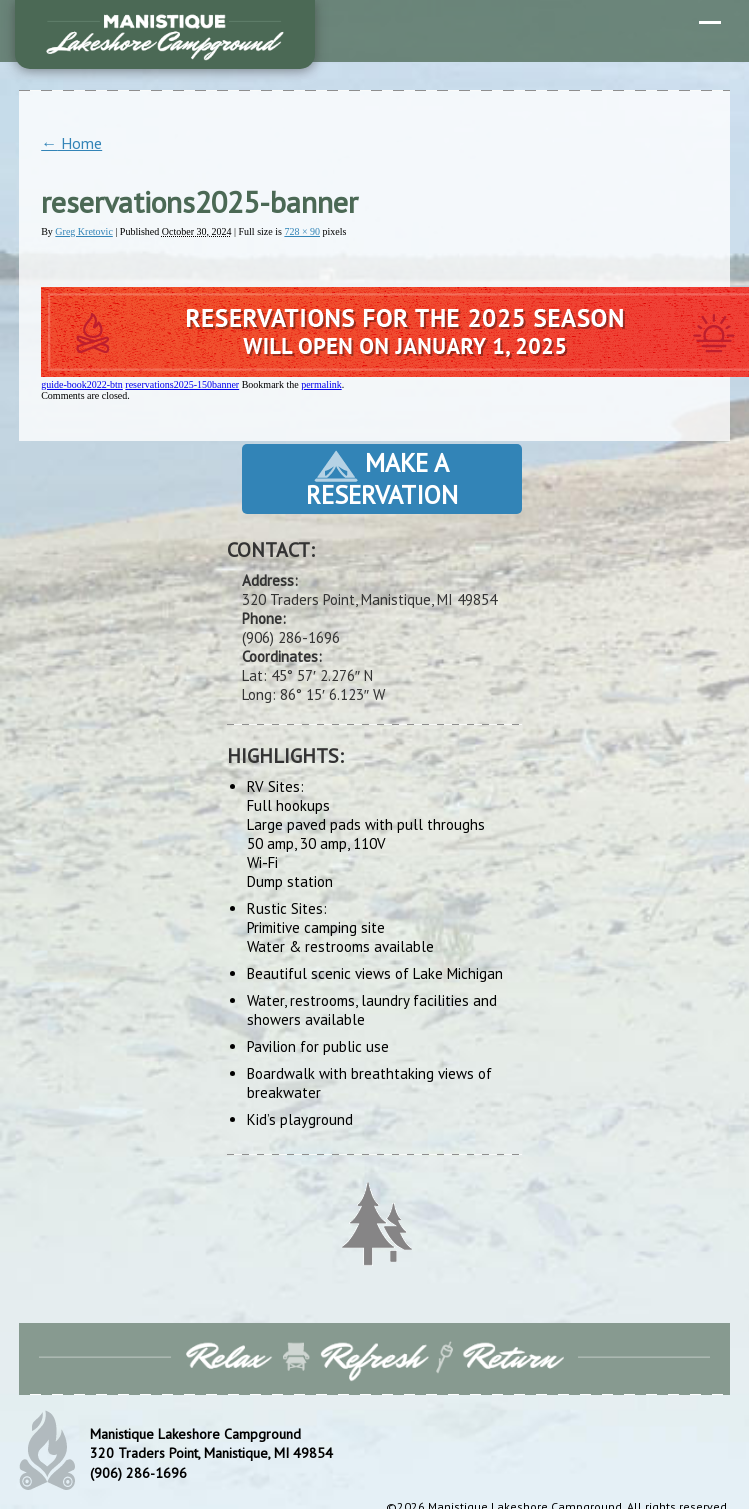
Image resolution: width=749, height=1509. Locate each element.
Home (71, 143)
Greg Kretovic (83, 231)
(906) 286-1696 (138, 1473)
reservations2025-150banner (182, 384)
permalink (321, 384)
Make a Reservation (382, 478)
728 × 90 (302, 231)
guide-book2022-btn (82, 384)
